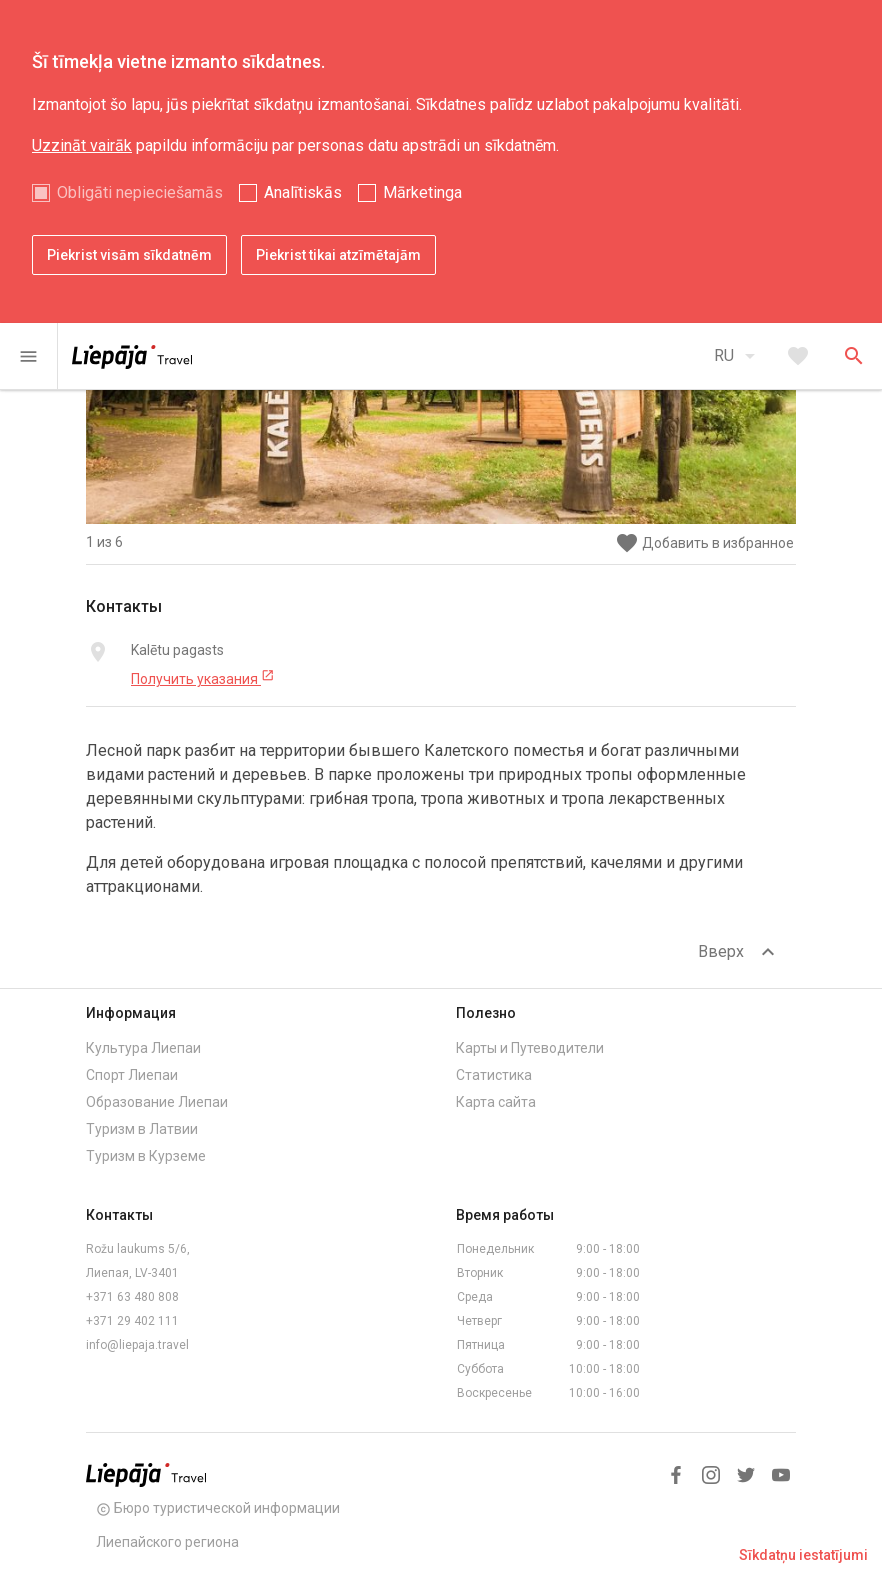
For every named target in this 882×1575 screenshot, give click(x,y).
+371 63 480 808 (132, 1297)
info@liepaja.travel (137, 1345)
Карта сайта (496, 1102)
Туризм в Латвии (142, 1129)
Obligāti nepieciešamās (140, 192)
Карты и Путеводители (530, 1048)
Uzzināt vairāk (82, 145)
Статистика (494, 1075)
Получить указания (203, 678)
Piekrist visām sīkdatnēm (129, 255)
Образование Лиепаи (157, 1102)
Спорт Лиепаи (132, 1075)
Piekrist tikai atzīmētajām (338, 255)
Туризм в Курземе (146, 1156)
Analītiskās (303, 192)
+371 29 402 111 (132, 1321)
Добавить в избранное (704, 543)
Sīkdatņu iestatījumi (803, 1555)
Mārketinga (422, 192)
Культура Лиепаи (143, 1048)
